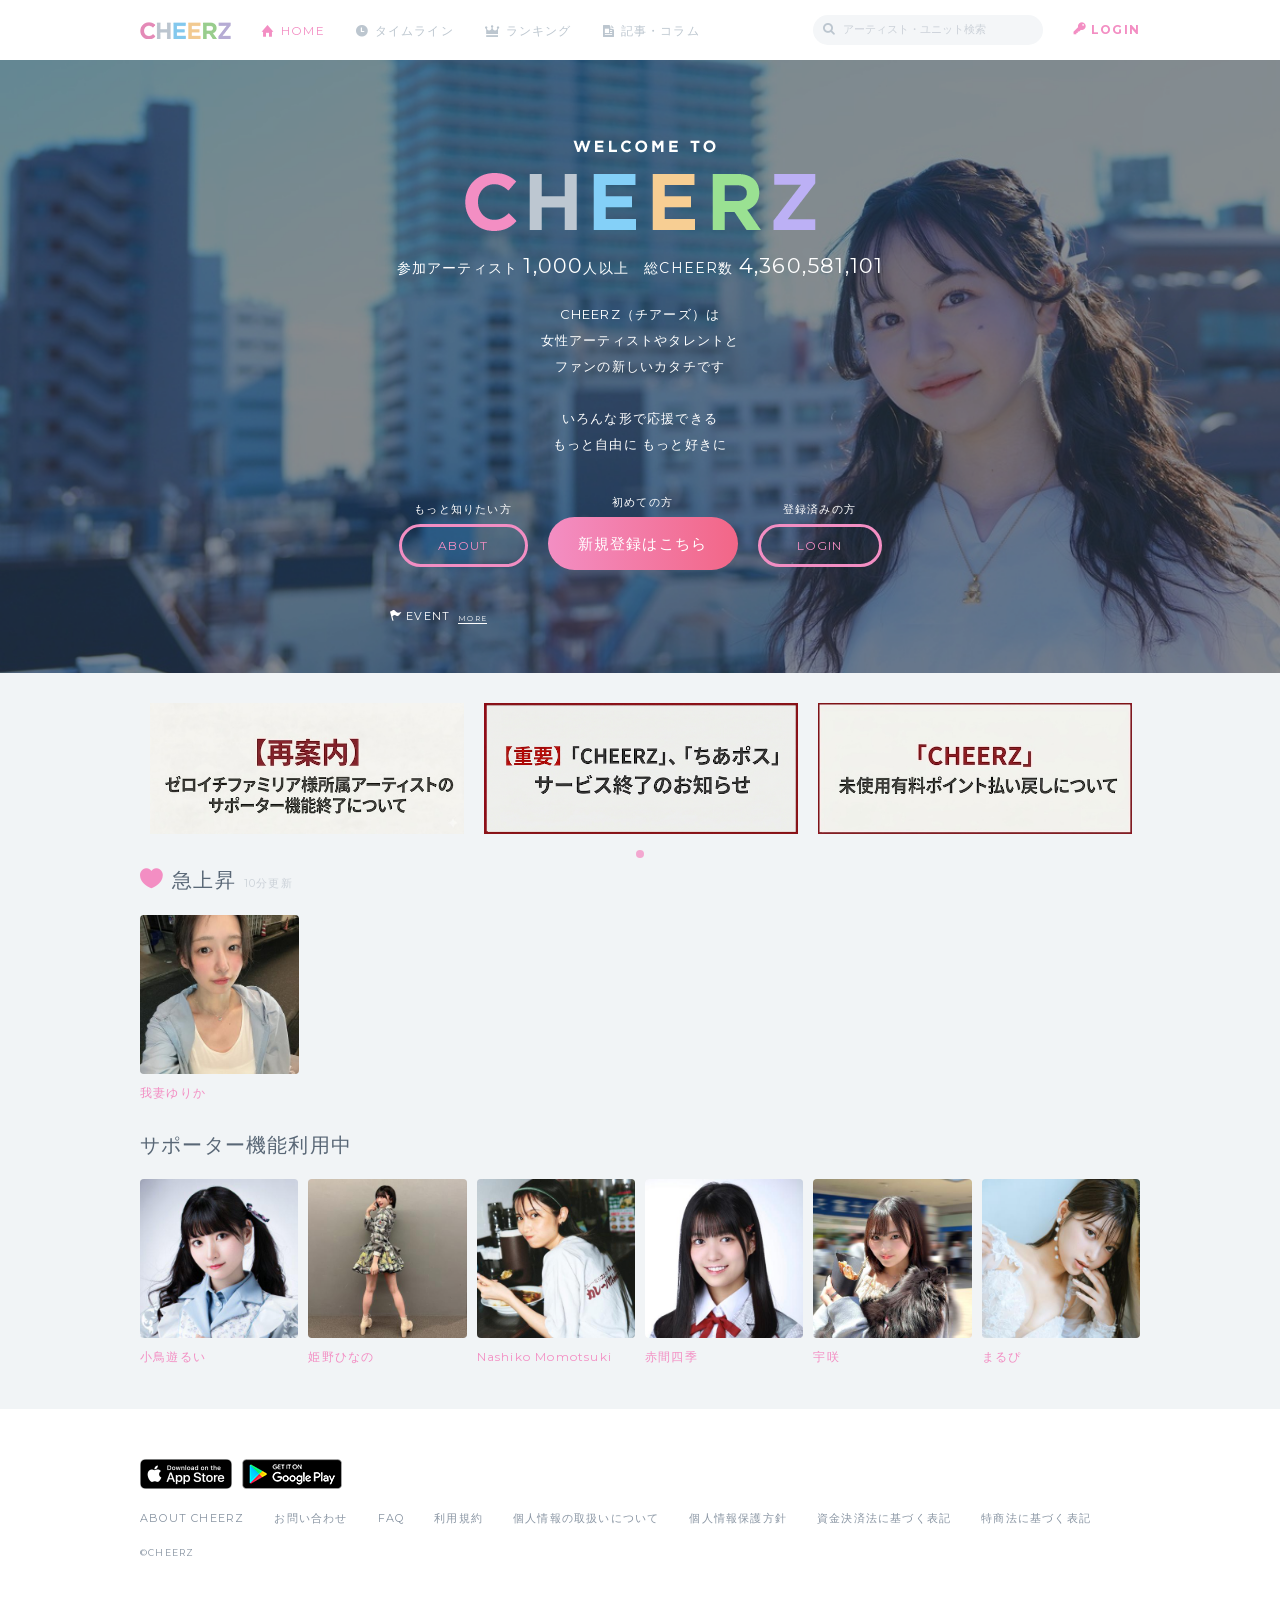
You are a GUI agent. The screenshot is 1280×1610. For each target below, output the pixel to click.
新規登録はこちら (643, 543)
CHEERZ (185, 30)
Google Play (292, 1474)
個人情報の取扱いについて (586, 1518)
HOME (303, 29)
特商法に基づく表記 (1036, 1518)
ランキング (541, 29)
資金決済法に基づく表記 (884, 1518)
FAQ (391, 1518)
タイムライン (414, 29)
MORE (472, 618)
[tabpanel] (307, 768)
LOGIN (1115, 29)
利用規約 (458, 1518)
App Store (186, 1474)
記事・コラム (662, 29)
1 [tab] (641, 855)
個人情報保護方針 (738, 1518)
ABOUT (463, 545)
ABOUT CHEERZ (192, 1518)
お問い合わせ (310, 1518)
